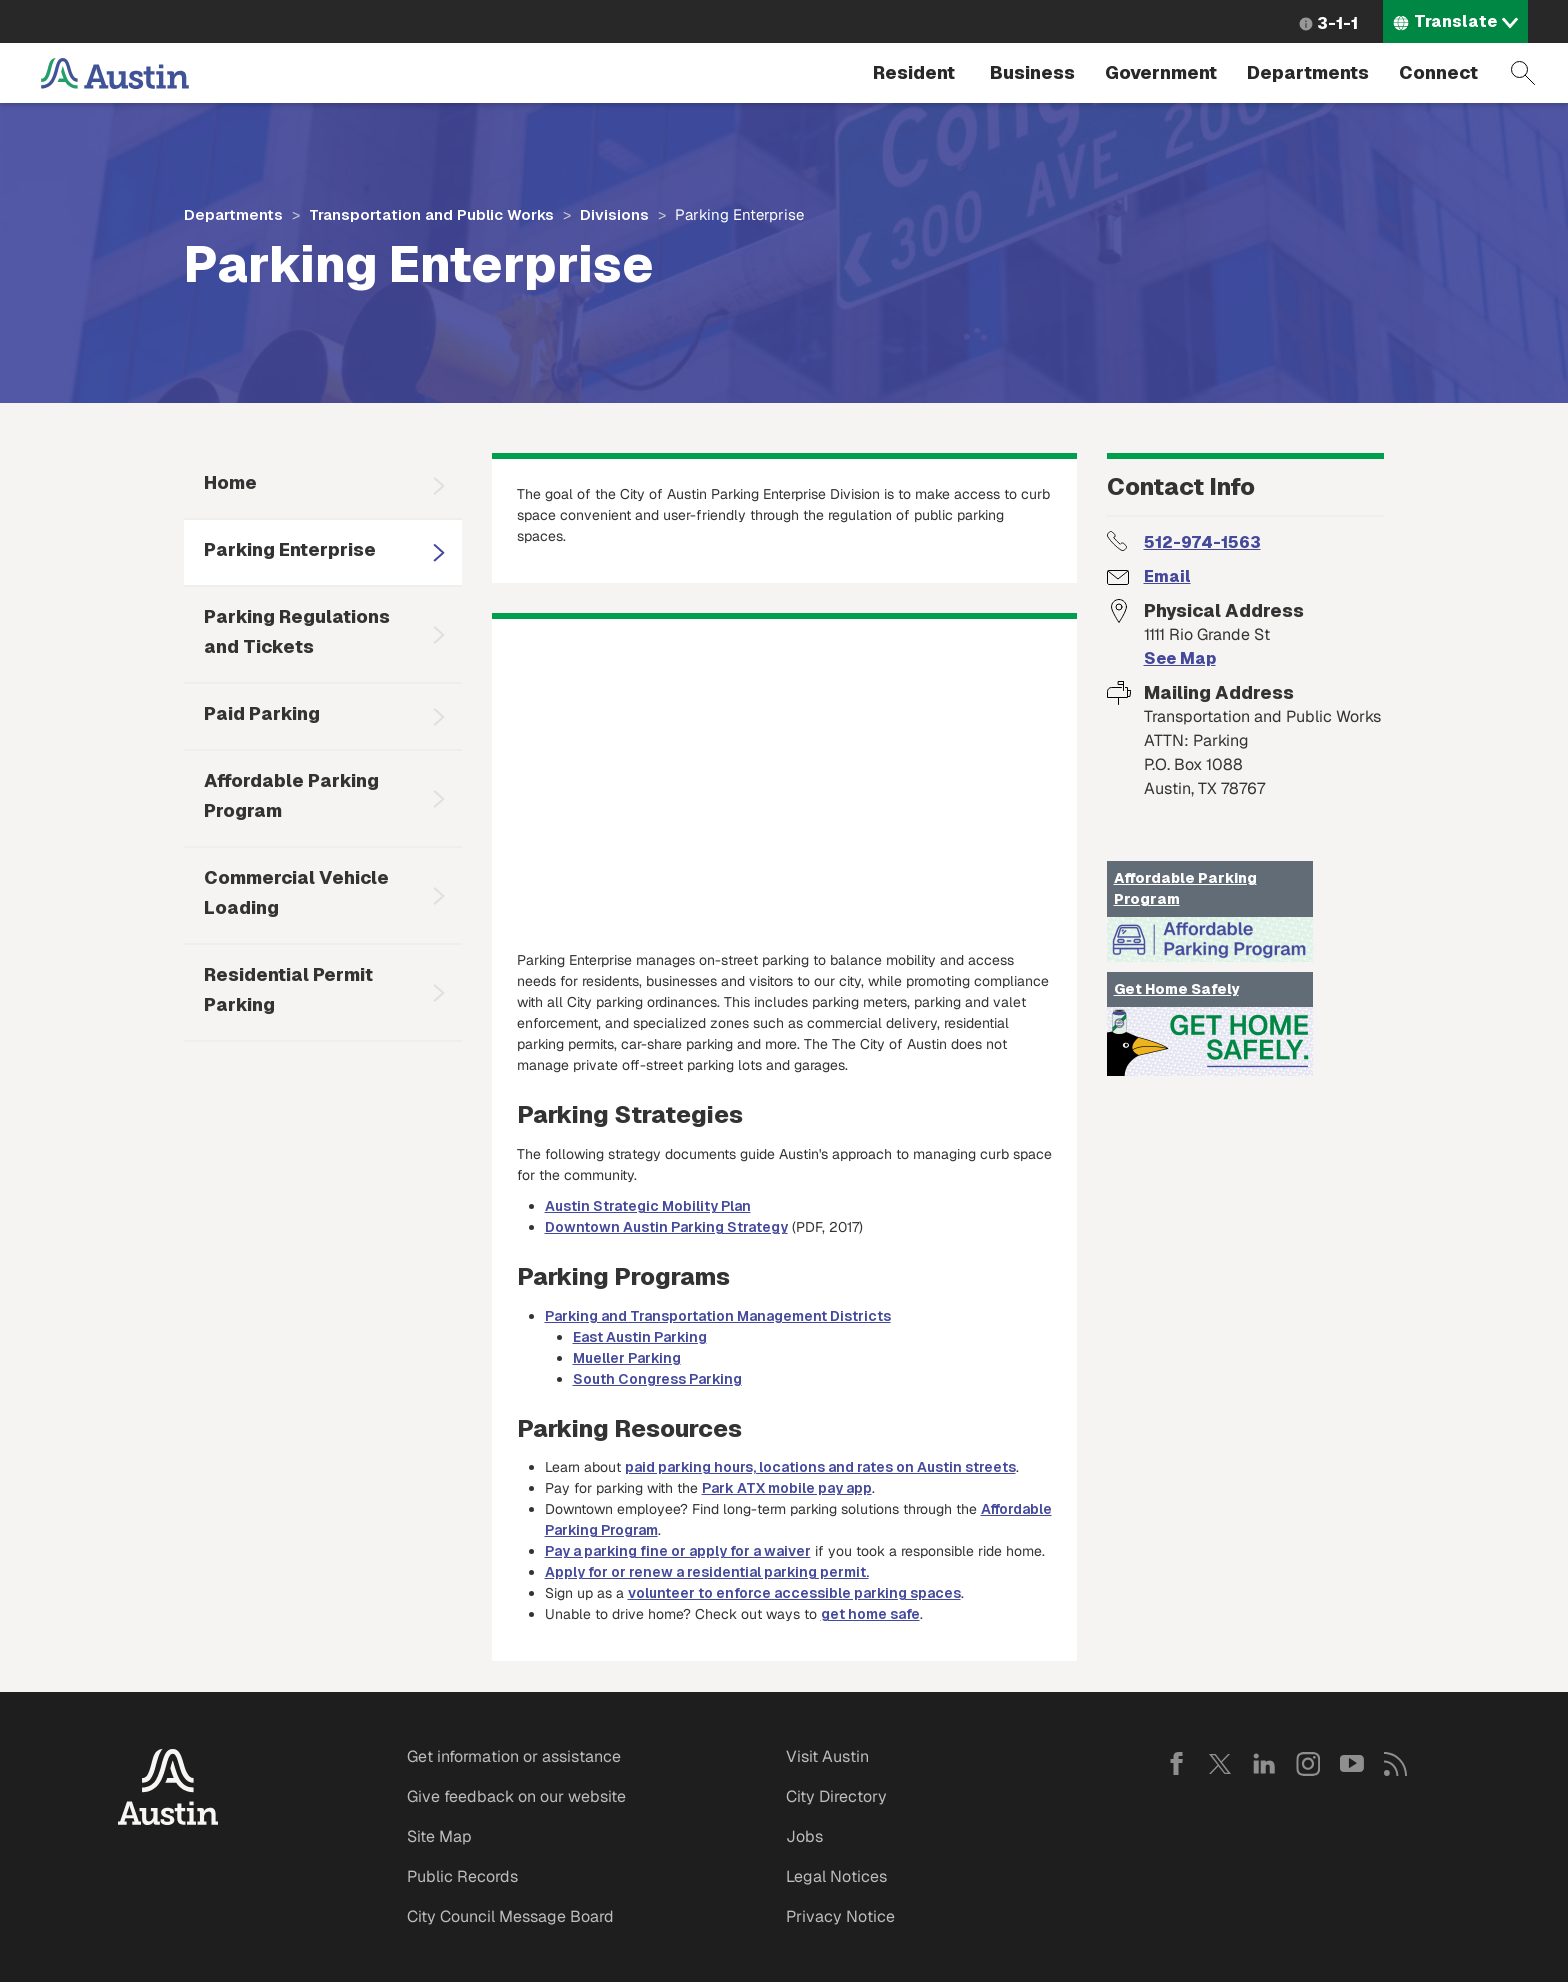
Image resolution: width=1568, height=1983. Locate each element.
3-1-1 (1337, 23)
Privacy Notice (840, 1916)
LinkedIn (1264, 1764)
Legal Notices (836, 1876)
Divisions (614, 214)
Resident (914, 72)
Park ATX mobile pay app (787, 1488)
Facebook (1176, 1764)
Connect (1438, 72)
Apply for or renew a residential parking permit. (707, 1572)
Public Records (462, 1876)
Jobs (804, 1836)
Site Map (439, 1836)
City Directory (836, 1796)
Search (1523, 73)
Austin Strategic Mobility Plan (648, 1206)
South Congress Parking (657, 1379)
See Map (1180, 658)
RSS (1396, 1764)
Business (1032, 72)
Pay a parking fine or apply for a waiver (678, 1551)
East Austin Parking (640, 1337)
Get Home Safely (1176, 989)
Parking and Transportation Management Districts (718, 1316)
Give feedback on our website (516, 1796)
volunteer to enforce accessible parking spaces (794, 1593)
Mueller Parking (627, 1358)
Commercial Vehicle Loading (296, 892)
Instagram (1308, 1764)
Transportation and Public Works (431, 214)
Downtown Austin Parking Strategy (666, 1227)
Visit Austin (827, 1756)
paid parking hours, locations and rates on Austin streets (820, 1467)
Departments (1308, 72)
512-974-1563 (1202, 542)
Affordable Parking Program (291, 795)
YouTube (1352, 1764)
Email (1167, 576)
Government (1161, 72)
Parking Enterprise (290, 549)
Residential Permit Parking (288, 989)
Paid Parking (262, 713)
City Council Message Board (510, 1916)
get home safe (870, 1614)
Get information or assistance (514, 1756)
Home (230, 482)
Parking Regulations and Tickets (297, 631)
